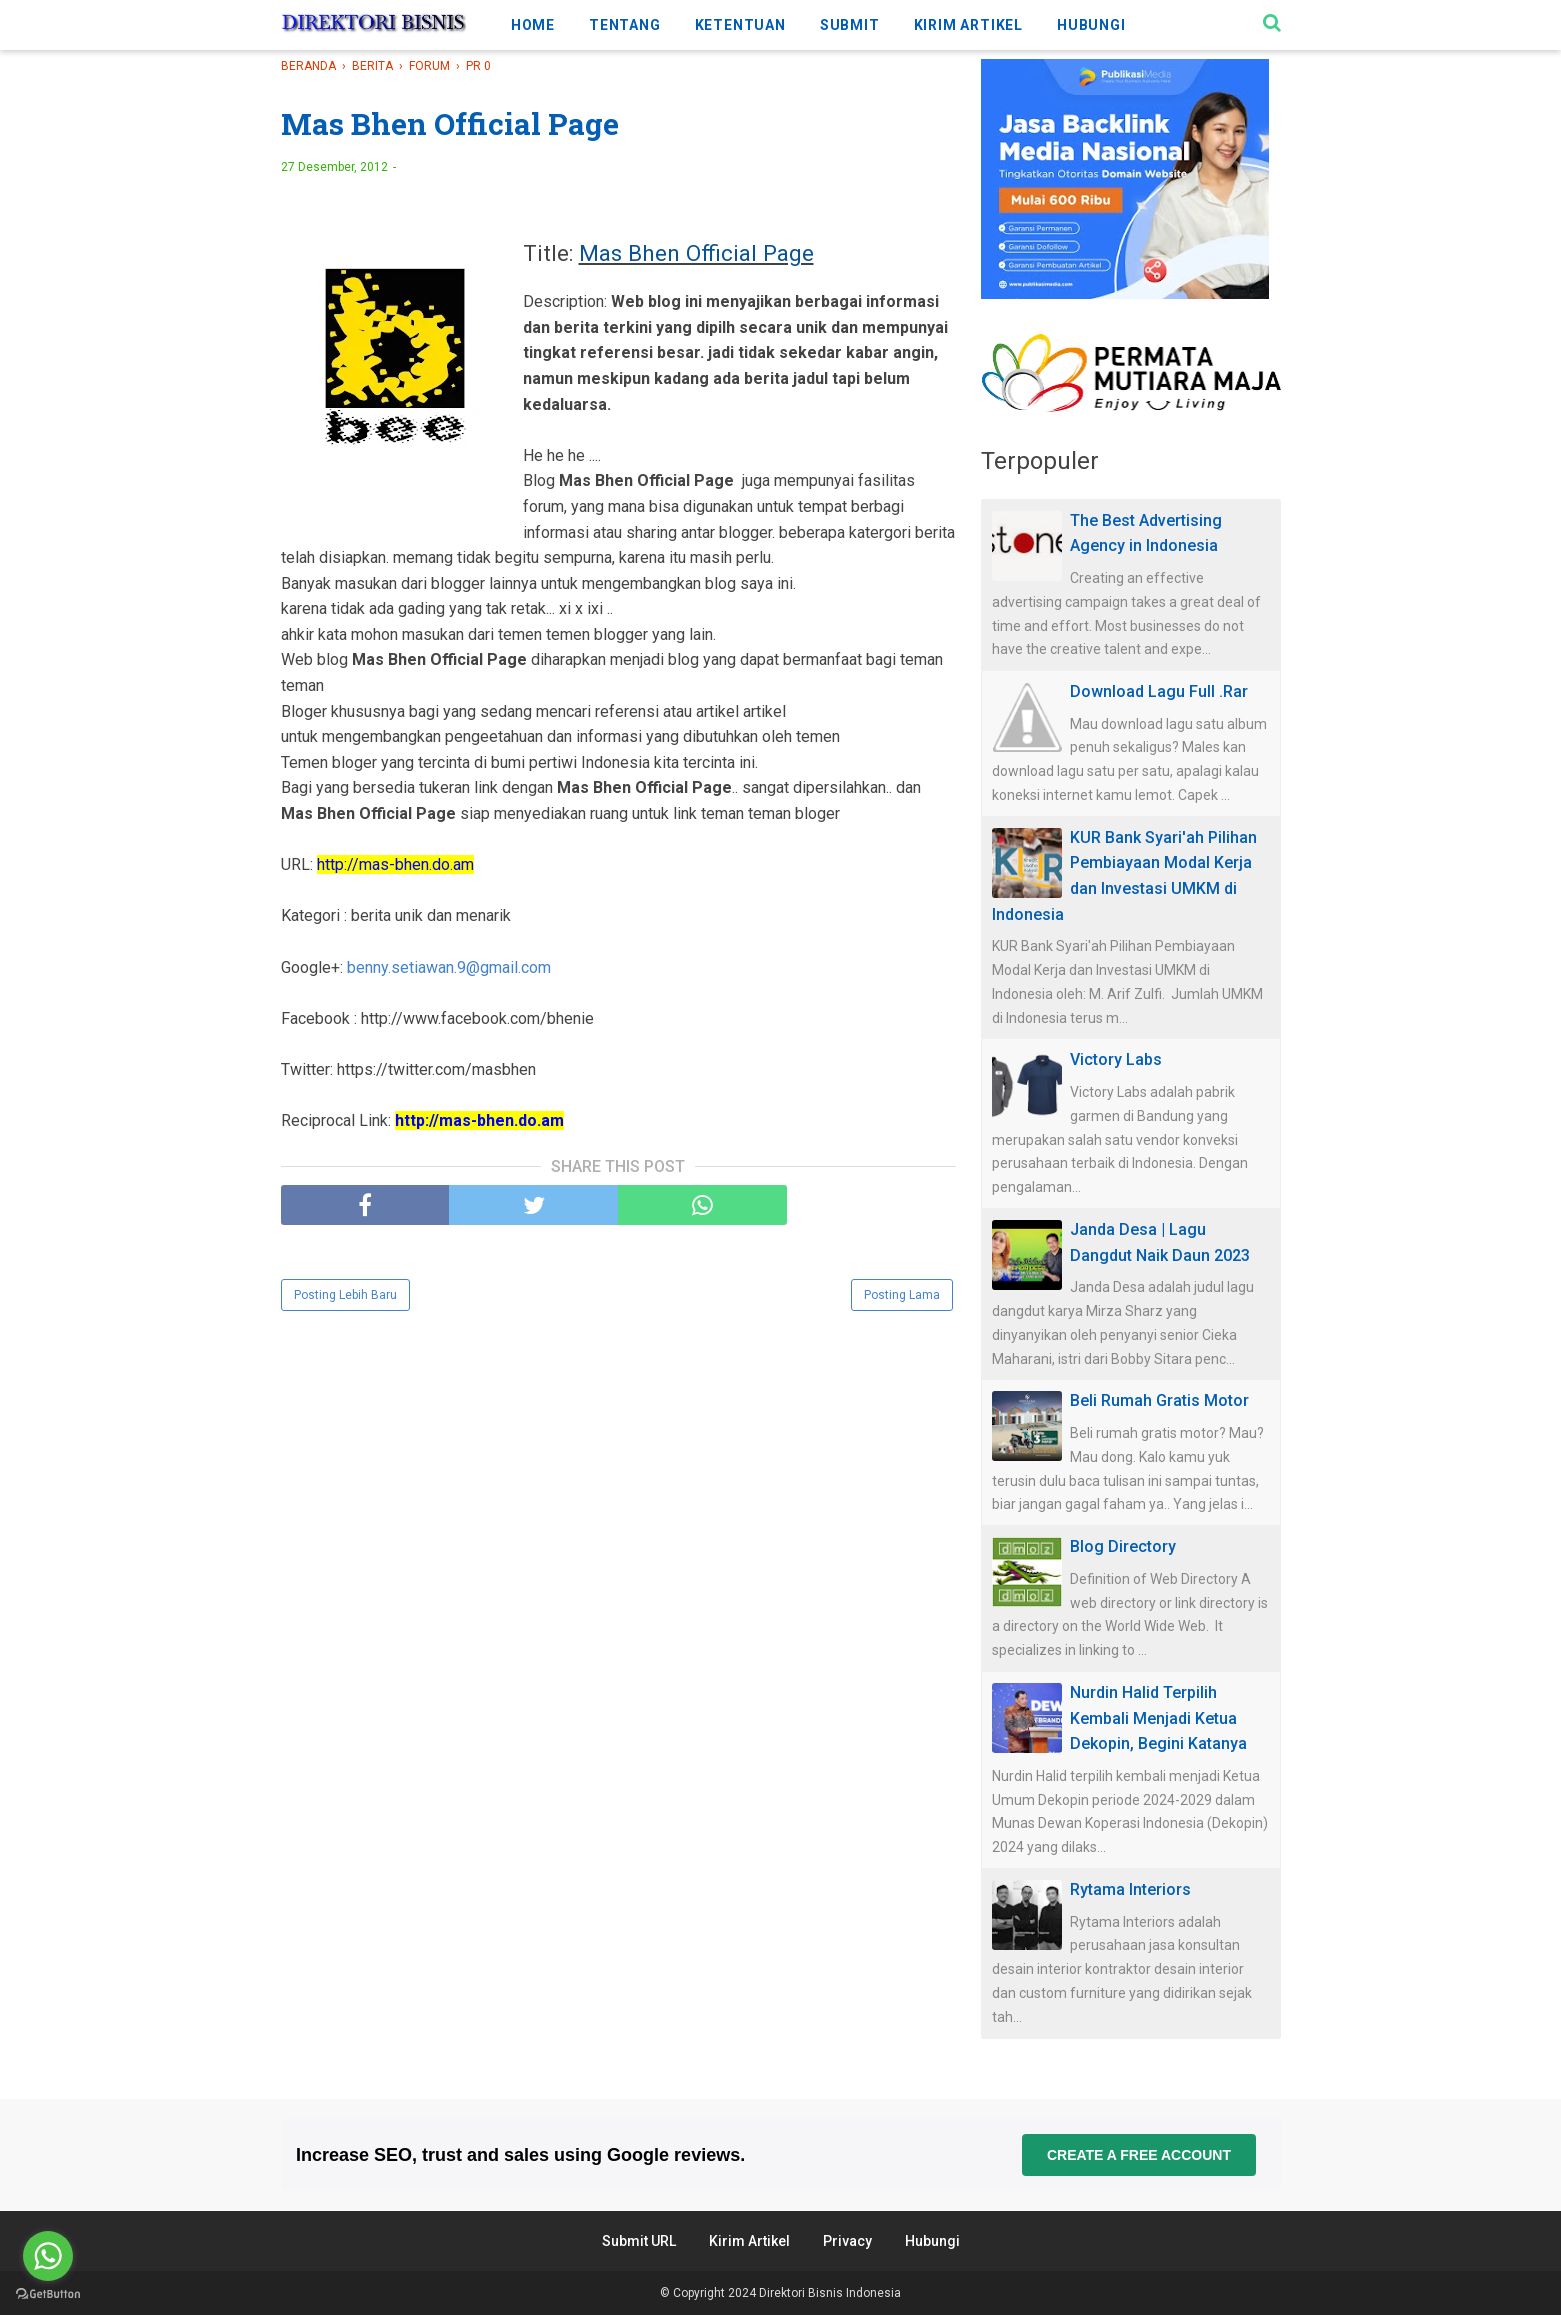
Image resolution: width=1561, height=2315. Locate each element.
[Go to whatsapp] (48, 2256)
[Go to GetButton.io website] (48, 2294)
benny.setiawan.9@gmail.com (449, 967)
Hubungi (932, 2241)
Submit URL (639, 2241)
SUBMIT (850, 25)
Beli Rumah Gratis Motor (1159, 1400)
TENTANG (625, 25)
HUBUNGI (1091, 25)
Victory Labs (1116, 1059)
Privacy (847, 2241)
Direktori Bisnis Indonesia (830, 2293)
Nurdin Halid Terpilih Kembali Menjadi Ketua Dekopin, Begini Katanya (1158, 1718)
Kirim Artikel (749, 2241)
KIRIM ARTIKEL (968, 25)
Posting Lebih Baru (345, 1295)
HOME (533, 25)
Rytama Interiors (1130, 1889)
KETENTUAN (740, 25)
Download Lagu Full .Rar (1159, 691)
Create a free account (1138, 2155)
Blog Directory (1123, 1546)
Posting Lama (902, 1295)
